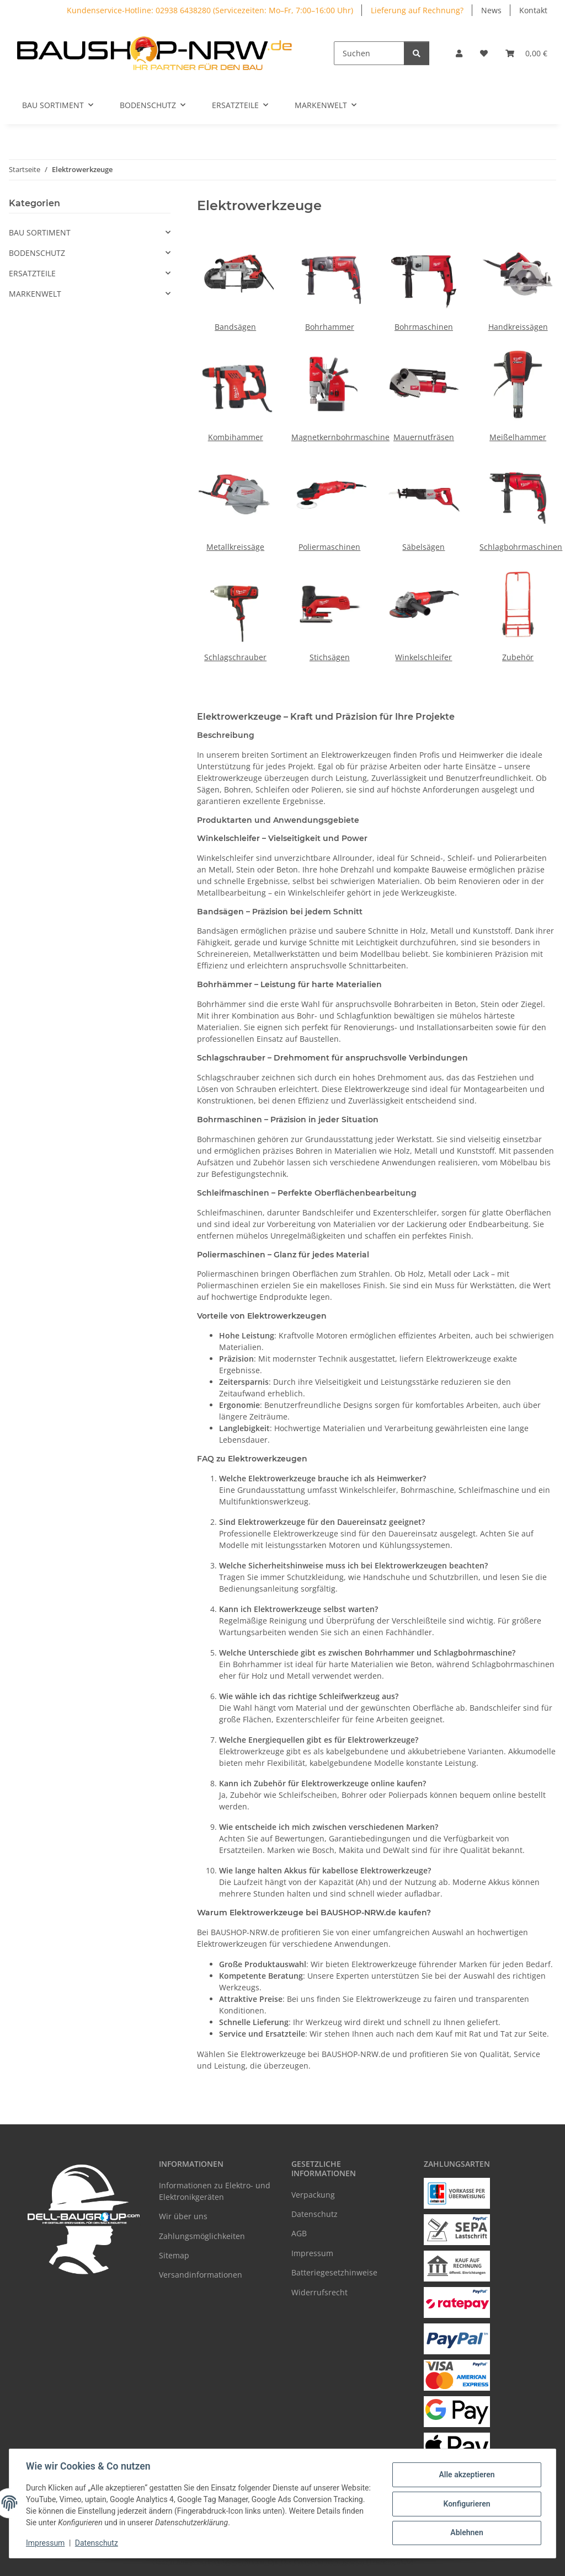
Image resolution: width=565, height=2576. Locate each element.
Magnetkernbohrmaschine (340, 437)
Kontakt (533, 10)
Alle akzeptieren (465, 2475)
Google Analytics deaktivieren (197, 2562)
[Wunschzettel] (484, 53)
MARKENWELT (35, 293)
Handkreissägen (518, 327)
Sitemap (174, 2255)
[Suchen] (369, 53)
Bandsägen (235, 327)
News (491, 10)
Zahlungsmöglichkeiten (202, 2236)
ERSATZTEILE (32, 273)
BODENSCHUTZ (37, 253)
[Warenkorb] (526, 53)
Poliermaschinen (329, 547)
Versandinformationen (200, 2274)
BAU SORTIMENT (40, 232)
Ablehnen (465, 2532)
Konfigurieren (465, 2503)
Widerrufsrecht (319, 2292)
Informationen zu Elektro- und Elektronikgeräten (214, 2191)
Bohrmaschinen (424, 327)
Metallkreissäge (235, 547)
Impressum (46, 2542)
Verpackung (313, 2194)
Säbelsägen (423, 547)
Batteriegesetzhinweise (334, 2272)
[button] (459, 53)
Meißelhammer (517, 437)
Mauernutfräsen (423, 437)
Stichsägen (330, 657)
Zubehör (518, 657)
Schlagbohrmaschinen (520, 547)
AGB (299, 2233)
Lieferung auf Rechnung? (417, 10)
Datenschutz (97, 2542)
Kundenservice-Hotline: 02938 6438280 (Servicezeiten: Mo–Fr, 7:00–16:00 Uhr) (210, 10)
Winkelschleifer (423, 657)
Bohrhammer (329, 327)
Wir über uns (183, 2216)
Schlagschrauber (235, 657)
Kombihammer (235, 437)
